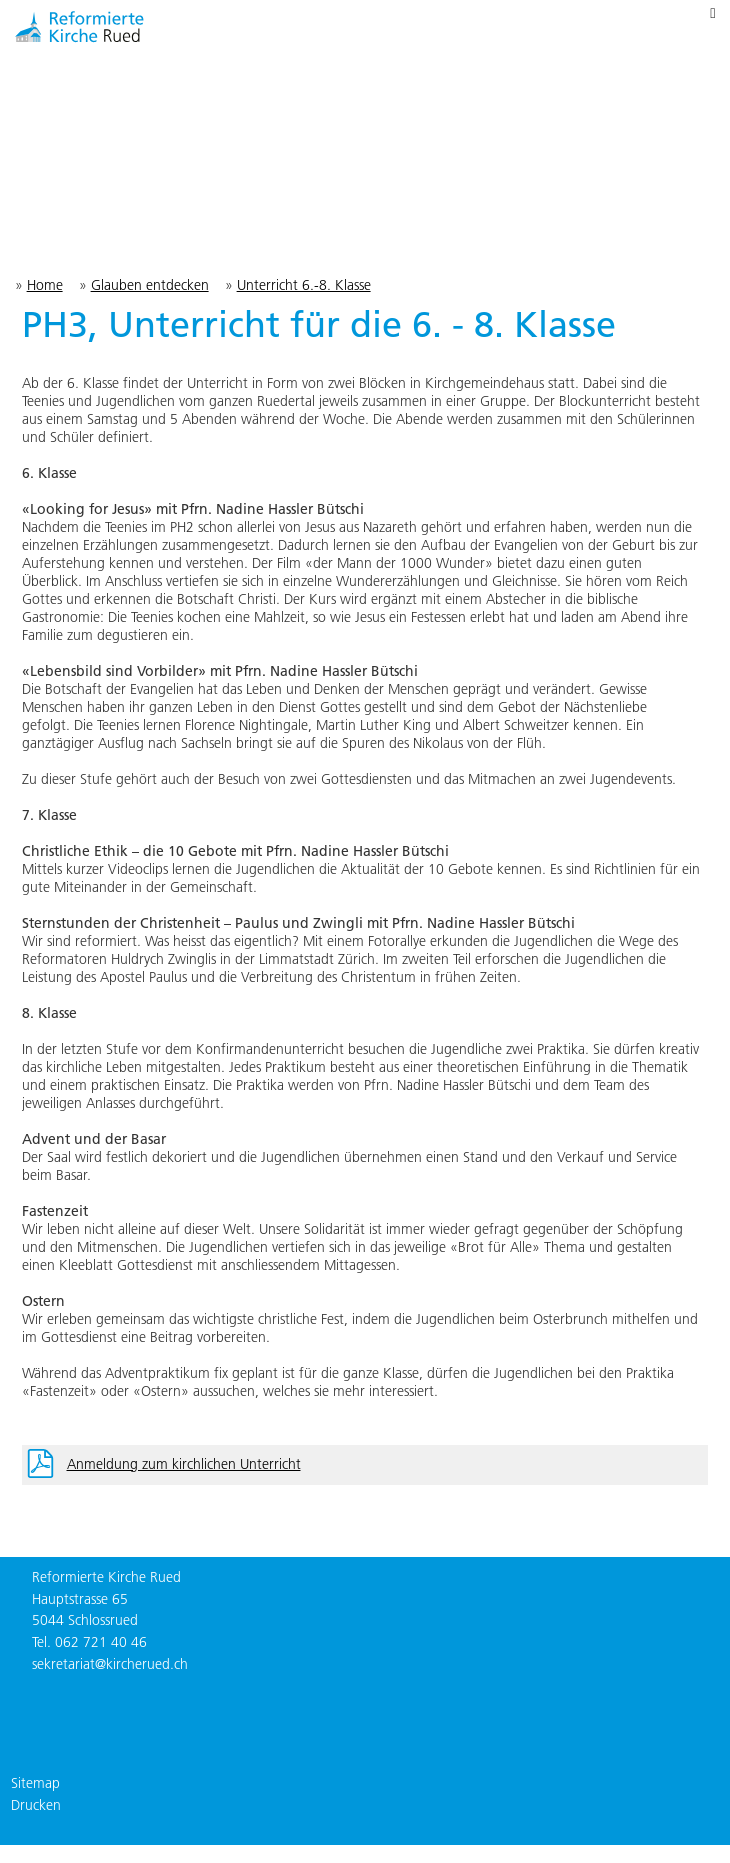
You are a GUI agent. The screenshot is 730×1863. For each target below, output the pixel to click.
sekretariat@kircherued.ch (110, 1664)
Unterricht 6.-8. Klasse (304, 285)
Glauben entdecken (150, 285)
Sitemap (35, 1783)
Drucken (36, 1805)
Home (45, 285)
